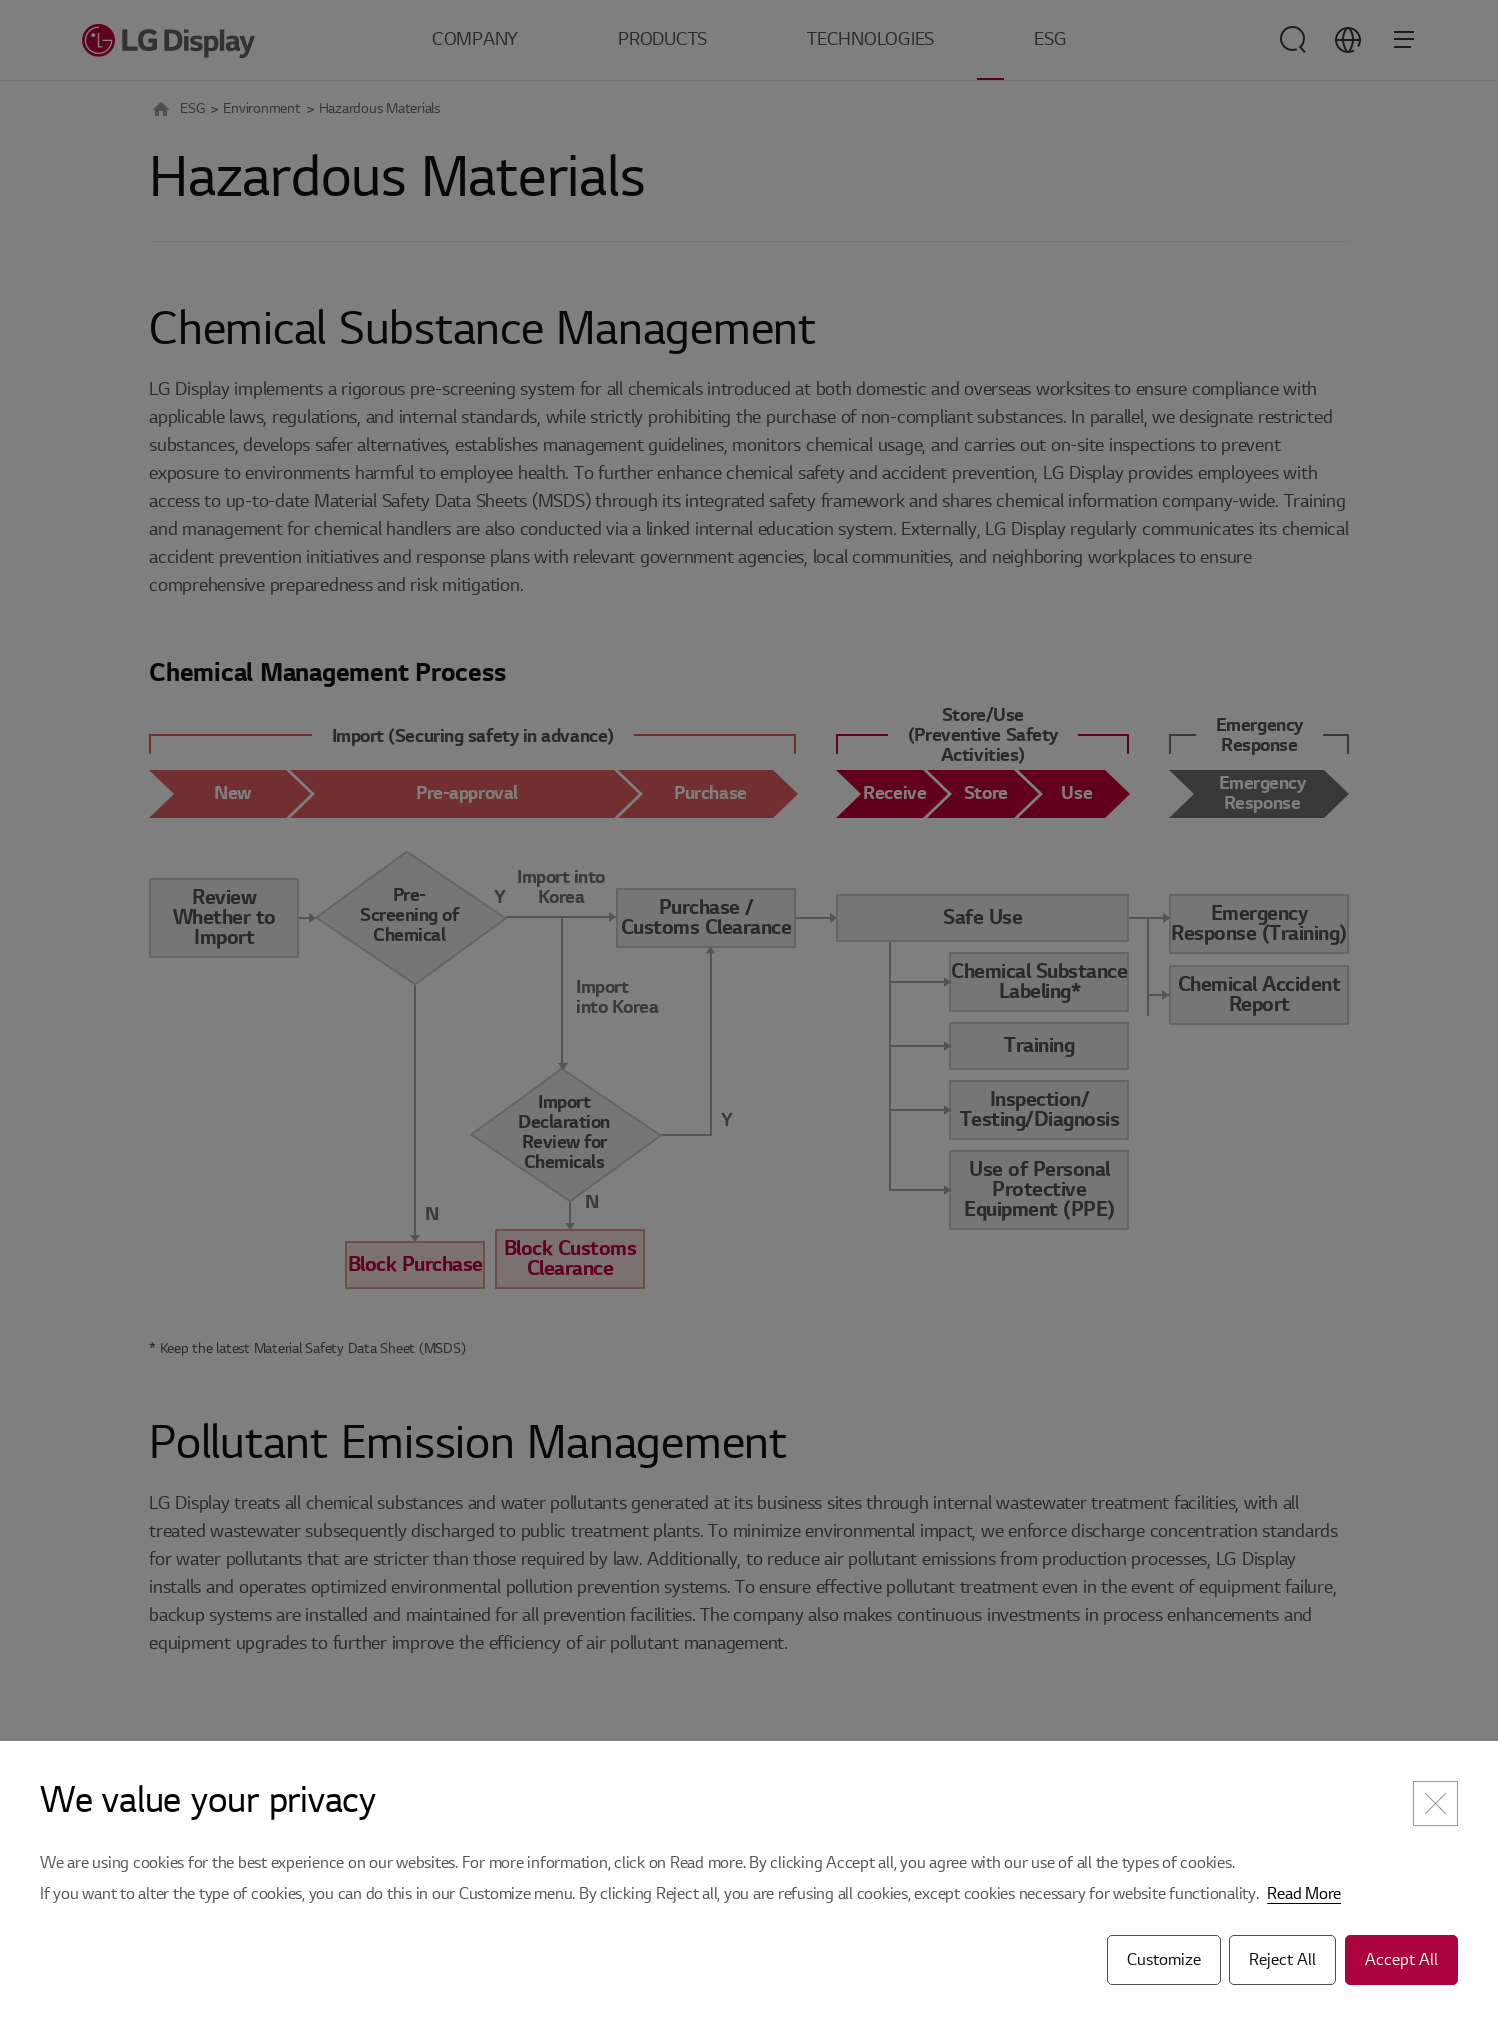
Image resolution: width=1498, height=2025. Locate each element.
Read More (1304, 1894)
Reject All (1282, 1960)
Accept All (1401, 1960)
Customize (1164, 1960)
